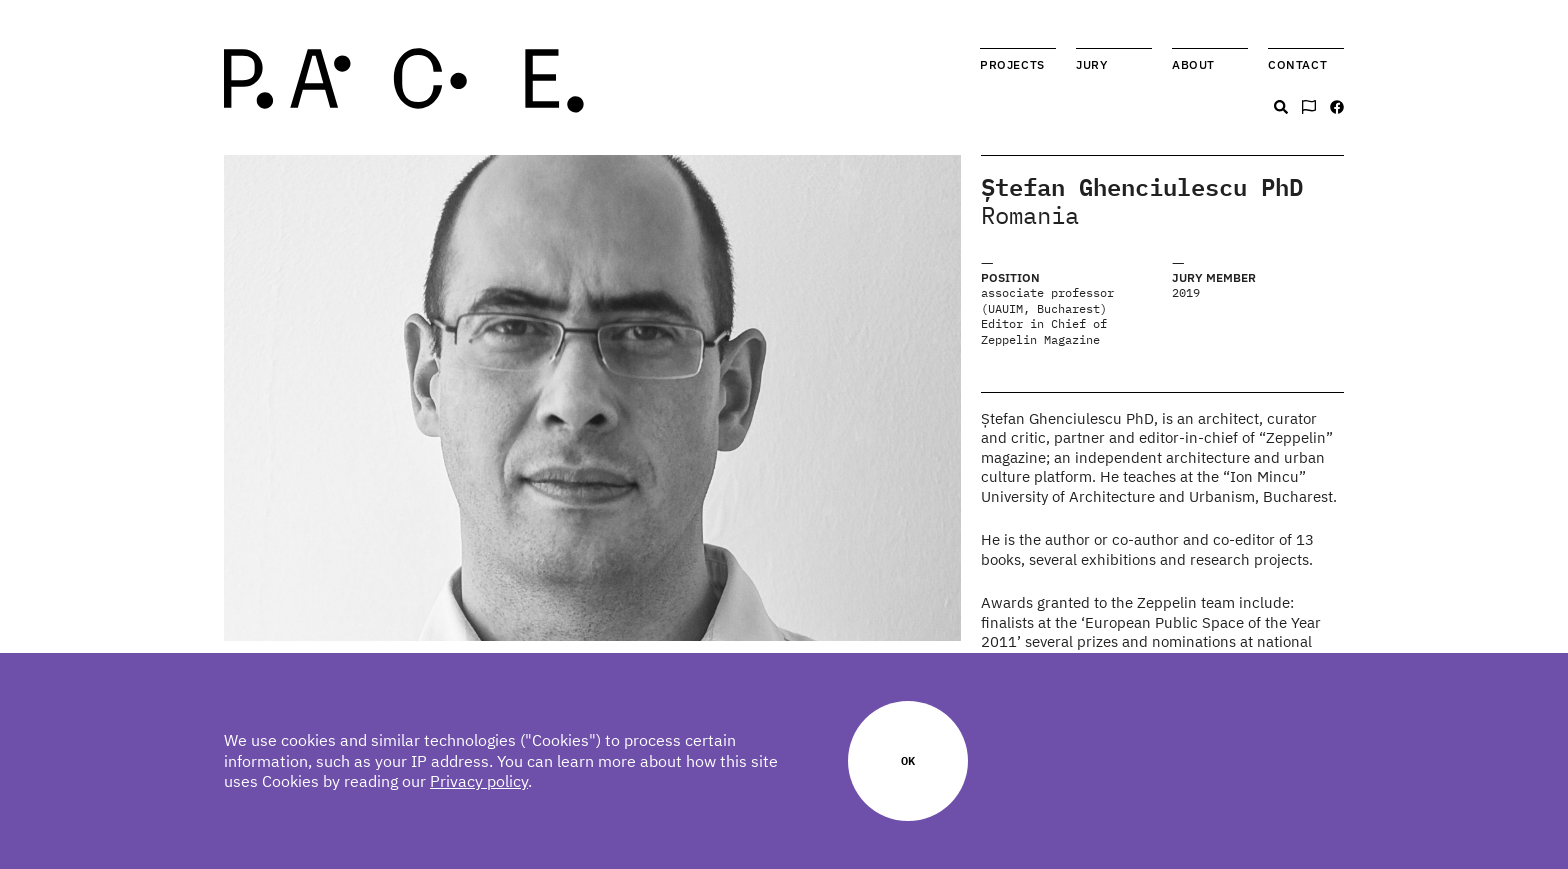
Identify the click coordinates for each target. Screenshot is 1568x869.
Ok (908, 760)
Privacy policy (479, 781)
